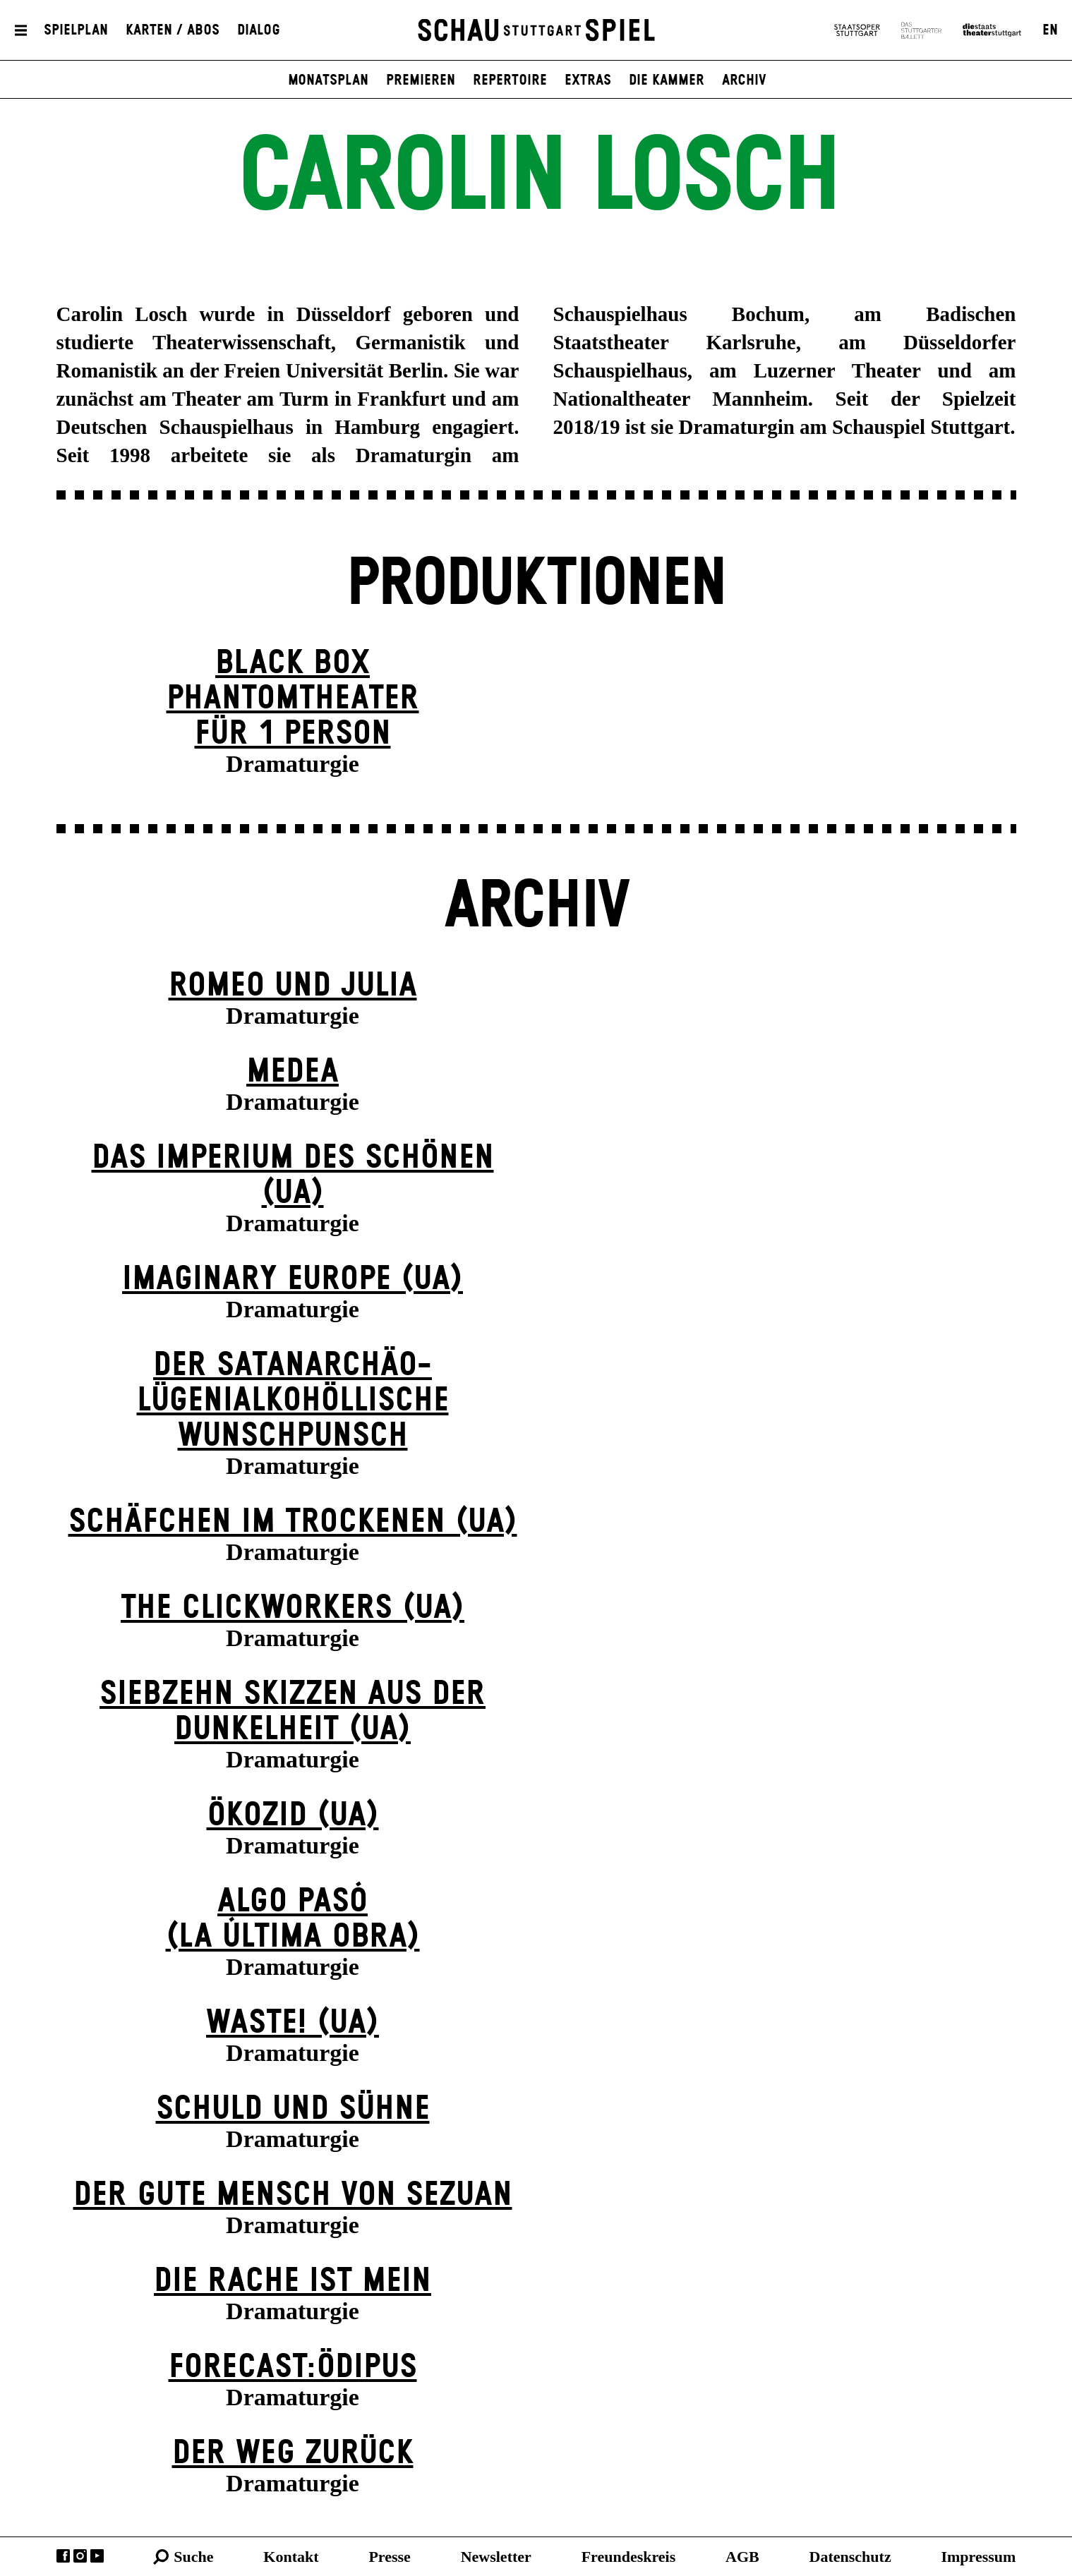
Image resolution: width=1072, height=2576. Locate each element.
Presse (389, 2556)
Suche (193, 2556)
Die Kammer (666, 80)
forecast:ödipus (293, 2367)
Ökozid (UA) (293, 1815)
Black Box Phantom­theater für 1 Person (293, 698)
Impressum (978, 2556)
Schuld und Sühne (293, 2109)
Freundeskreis (629, 2556)
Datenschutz (850, 2556)
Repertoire (510, 80)
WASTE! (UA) (292, 2023)
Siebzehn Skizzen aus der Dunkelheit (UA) (293, 1712)
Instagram (80, 2556)
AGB (742, 2556)
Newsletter (496, 2556)
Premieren (420, 80)
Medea (292, 1072)
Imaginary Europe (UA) (292, 1279)
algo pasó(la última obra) (293, 1919)
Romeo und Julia (293, 986)
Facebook (63, 2556)
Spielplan (76, 30)
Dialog (258, 30)
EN (1050, 30)
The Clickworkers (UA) (292, 1608)
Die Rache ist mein (292, 2281)
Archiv (744, 80)
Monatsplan (328, 80)
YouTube (97, 2556)
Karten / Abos (172, 30)
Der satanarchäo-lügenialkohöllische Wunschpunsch (293, 1400)
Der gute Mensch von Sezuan (292, 2195)
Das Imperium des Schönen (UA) (293, 1176)
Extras (588, 80)
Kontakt (290, 2556)
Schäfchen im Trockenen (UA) (292, 1522)
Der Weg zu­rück (293, 2453)
